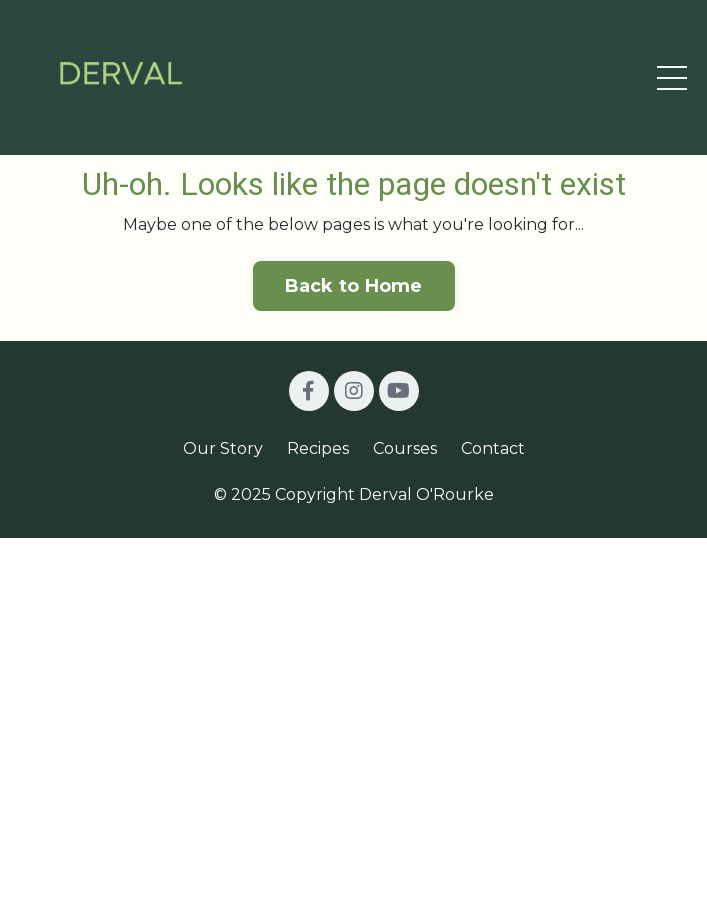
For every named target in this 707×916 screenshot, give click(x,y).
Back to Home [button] (354, 286)
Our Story (223, 448)
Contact (493, 448)
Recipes (318, 448)
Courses (405, 448)
